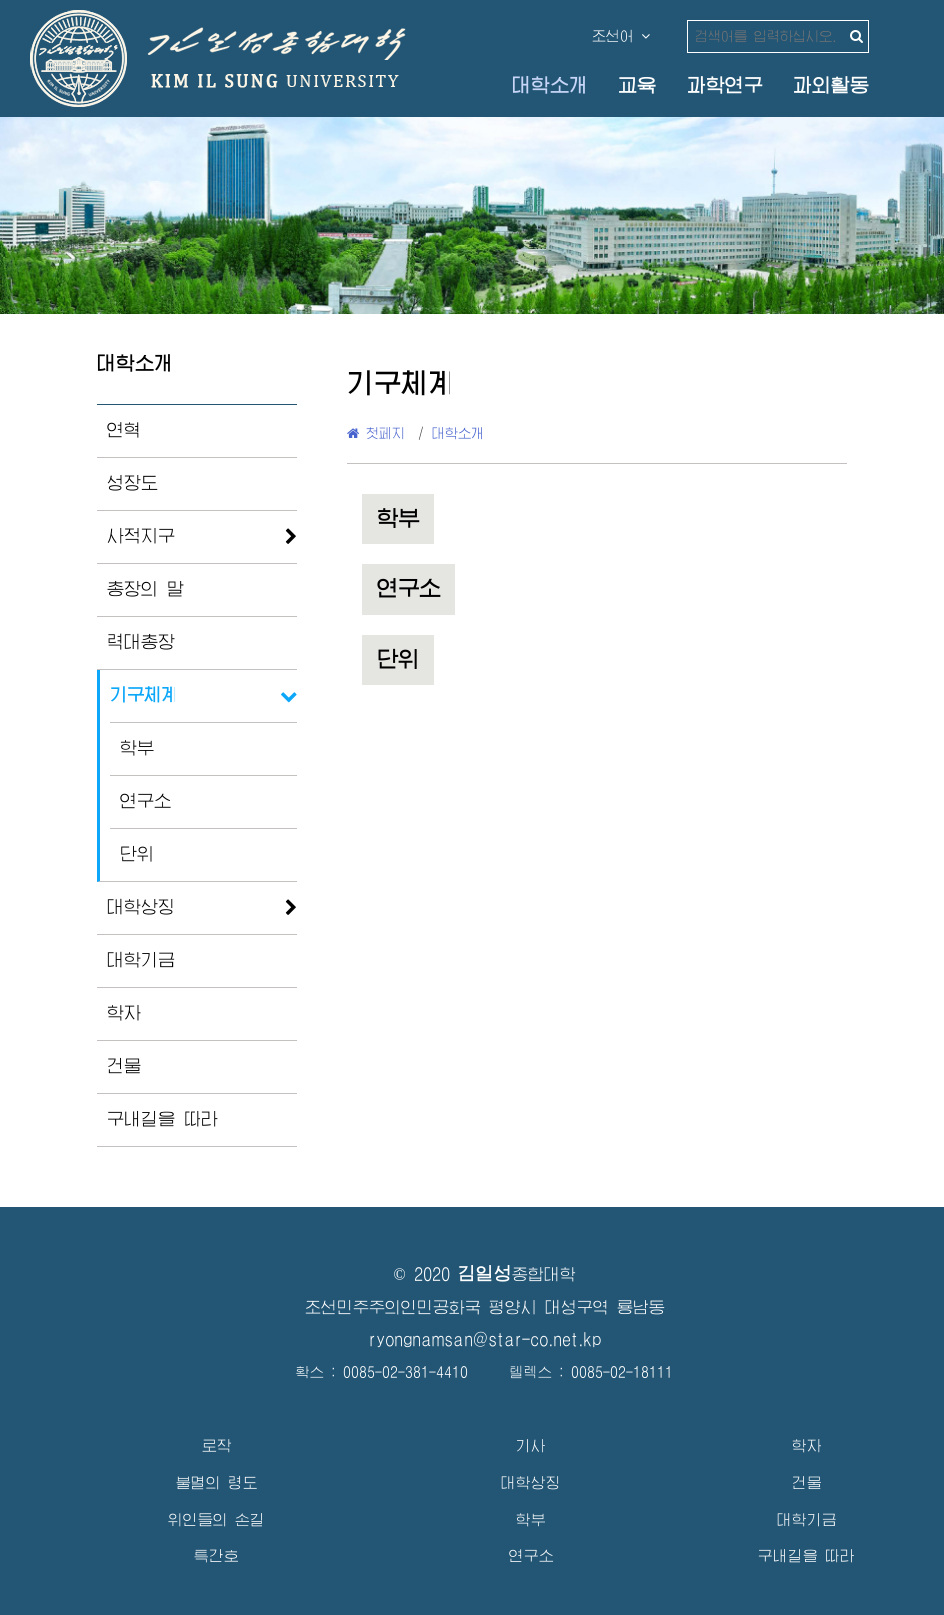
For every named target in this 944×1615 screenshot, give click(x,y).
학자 (124, 1013)
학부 (137, 748)
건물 (124, 1066)
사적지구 (141, 536)
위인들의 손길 (216, 1519)
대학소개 (550, 85)
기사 (531, 1445)
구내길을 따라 (162, 1119)
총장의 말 (145, 589)
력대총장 (141, 642)
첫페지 (376, 433)
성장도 (132, 483)
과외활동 (831, 85)
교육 (637, 85)
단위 (137, 854)
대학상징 (141, 907)
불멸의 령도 (217, 1482)
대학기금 (141, 960)
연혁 (124, 430)
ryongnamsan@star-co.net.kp (485, 1339)
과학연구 (725, 85)
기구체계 (144, 695)
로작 (217, 1445)
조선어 (621, 36)
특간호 (216, 1555)
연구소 (145, 801)
